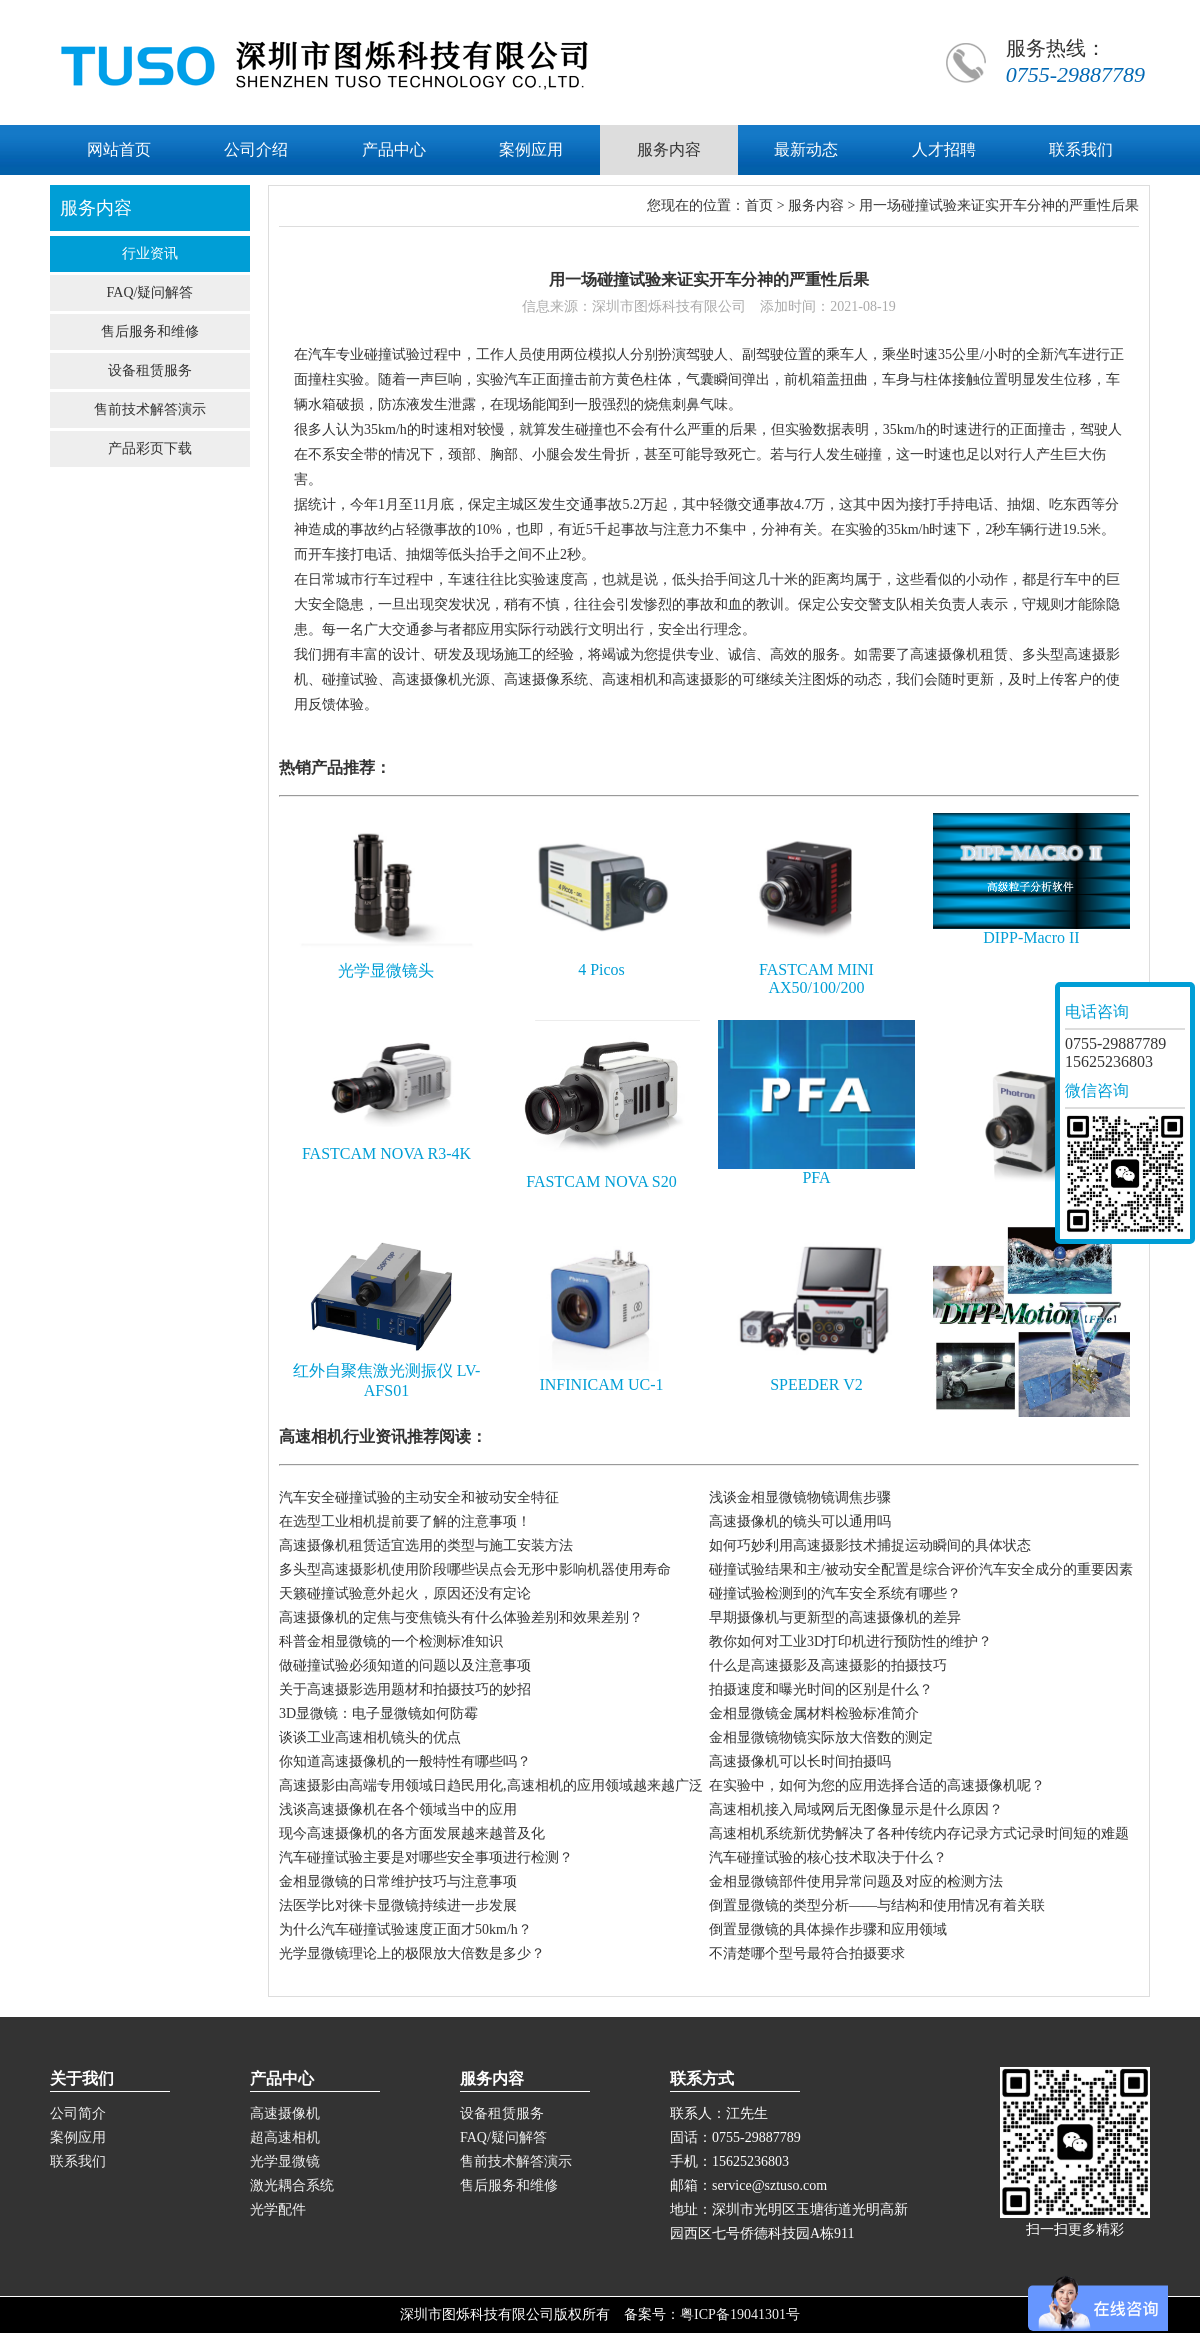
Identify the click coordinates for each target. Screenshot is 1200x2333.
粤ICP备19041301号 (740, 2314)
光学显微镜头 (386, 970)
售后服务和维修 (150, 331)
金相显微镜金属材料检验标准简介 (814, 1713)
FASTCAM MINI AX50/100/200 (816, 978)
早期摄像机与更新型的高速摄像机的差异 (835, 1617)
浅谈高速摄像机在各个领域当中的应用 (398, 1809)
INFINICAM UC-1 (601, 1384)
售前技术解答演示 (150, 409)
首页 (759, 205)
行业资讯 (150, 253)
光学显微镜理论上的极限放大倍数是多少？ (412, 1953)
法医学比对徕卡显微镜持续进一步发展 (398, 1905)
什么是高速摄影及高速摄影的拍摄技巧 (828, 1665)
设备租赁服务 (150, 370)
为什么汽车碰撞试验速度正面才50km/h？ (405, 1929)
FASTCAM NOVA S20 (601, 1181)
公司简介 (78, 2113)
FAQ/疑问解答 (150, 292)
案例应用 (78, 2137)
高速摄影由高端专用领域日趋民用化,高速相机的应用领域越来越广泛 (491, 1785)
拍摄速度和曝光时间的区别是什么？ (821, 1689)
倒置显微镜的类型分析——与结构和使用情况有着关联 (877, 1905)
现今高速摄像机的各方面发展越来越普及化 (412, 1833)
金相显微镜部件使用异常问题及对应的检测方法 (856, 1881)
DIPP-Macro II (1031, 937)
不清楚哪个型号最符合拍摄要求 (807, 1953)
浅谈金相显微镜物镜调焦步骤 (800, 1497)
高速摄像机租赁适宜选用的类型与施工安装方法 (426, 1545)
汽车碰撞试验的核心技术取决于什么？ (828, 1857)
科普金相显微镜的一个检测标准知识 (391, 1641)
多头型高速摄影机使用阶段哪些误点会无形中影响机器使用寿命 (475, 1569)
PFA (816, 1177)
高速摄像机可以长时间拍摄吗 (800, 1761)
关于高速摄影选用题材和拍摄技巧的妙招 (405, 1689)
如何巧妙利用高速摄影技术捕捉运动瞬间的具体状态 (870, 1545)
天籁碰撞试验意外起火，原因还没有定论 (405, 1593)
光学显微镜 (285, 2161)
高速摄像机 (285, 2113)
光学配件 (278, 2209)
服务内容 (816, 205)
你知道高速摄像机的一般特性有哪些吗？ (405, 1761)
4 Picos (601, 969)
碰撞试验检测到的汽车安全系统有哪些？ (835, 1593)
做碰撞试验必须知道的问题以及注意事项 (405, 1665)
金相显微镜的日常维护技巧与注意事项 (398, 1881)
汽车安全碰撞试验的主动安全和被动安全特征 (419, 1497)
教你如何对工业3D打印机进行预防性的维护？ (850, 1641)
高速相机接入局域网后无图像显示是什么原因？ (856, 1809)
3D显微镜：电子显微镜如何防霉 (378, 1713)
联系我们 (78, 2161)
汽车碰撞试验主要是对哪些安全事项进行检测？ (426, 1857)
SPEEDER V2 (816, 1384)
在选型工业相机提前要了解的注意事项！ (405, 1521)
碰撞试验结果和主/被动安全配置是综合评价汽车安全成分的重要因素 (921, 1569)
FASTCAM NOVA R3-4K (386, 1153)
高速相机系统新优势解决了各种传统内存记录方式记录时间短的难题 (919, 1833)
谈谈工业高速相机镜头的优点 (370, 1737)
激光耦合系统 (292, 2185)
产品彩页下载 (150, 448)
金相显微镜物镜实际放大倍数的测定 (821, 1737)
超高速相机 (285, 2137)
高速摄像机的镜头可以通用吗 (800, 1521)
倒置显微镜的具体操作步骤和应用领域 (828, 1929)
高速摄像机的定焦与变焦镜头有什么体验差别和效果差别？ (461, 1617)
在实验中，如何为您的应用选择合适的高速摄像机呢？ (877, 1785)
